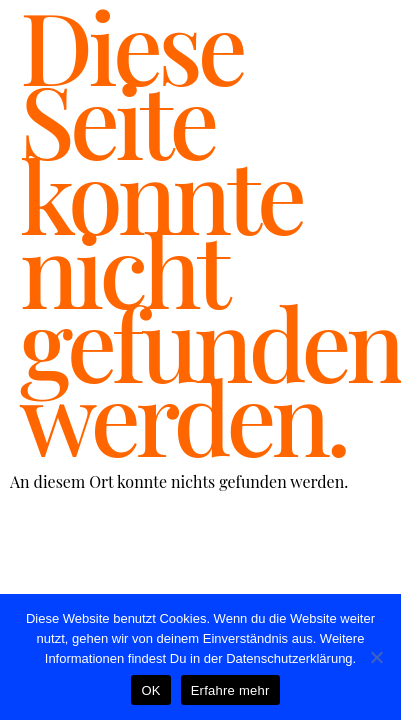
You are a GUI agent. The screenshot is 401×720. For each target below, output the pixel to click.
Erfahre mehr (230, 690)
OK (150, 690)
